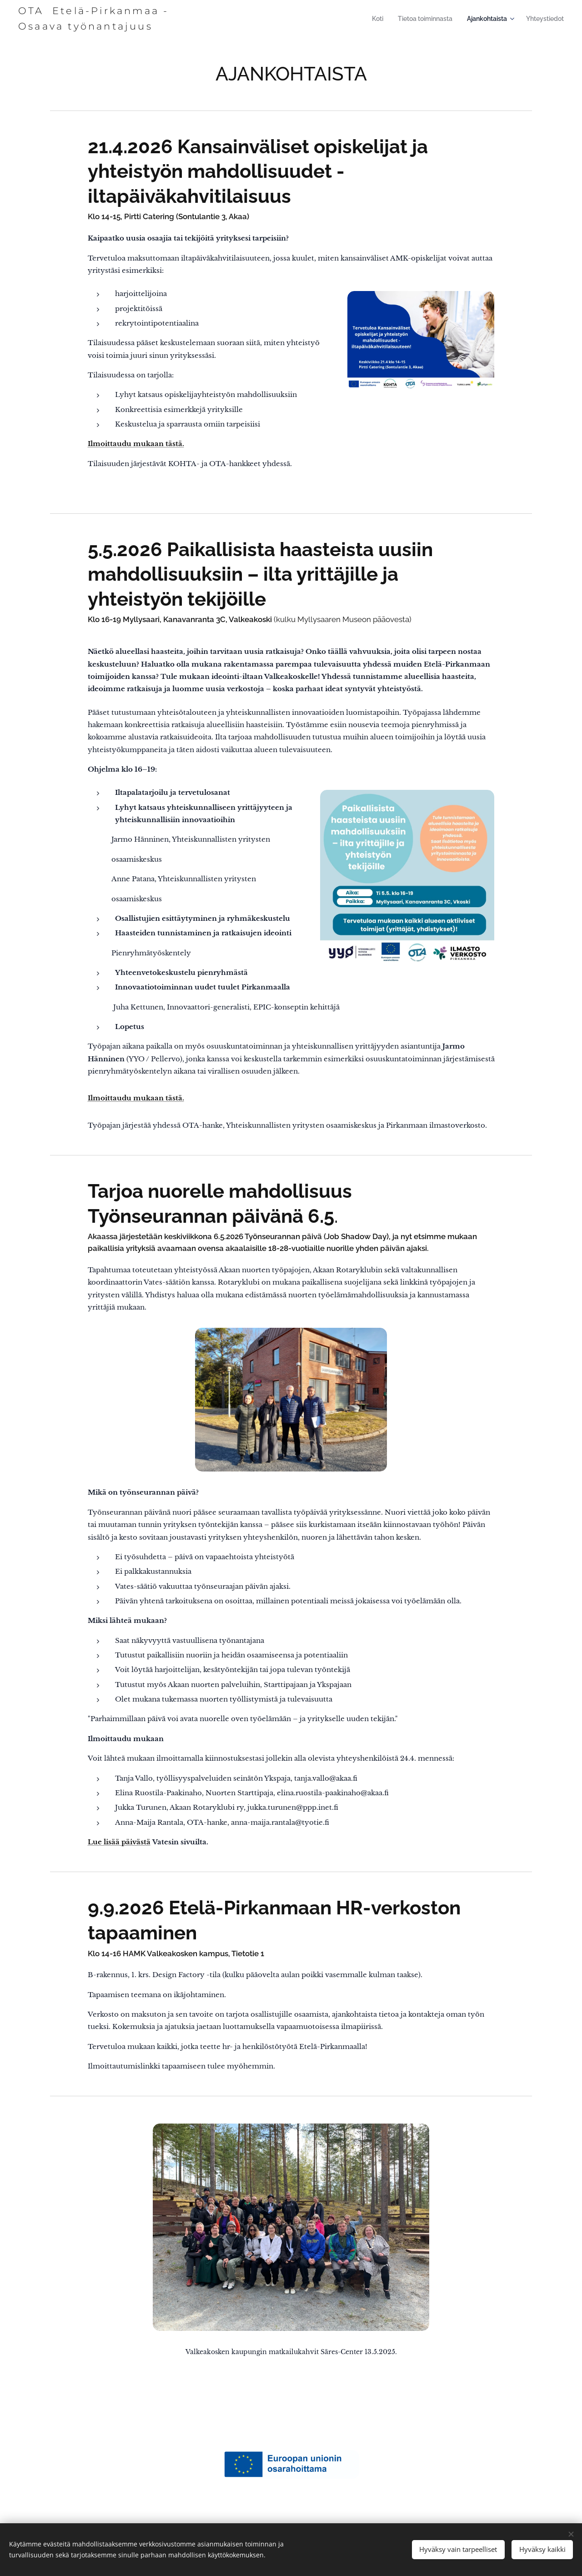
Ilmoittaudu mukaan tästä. (136, 443)
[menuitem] (383, 18)
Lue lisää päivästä (119, 1842)
